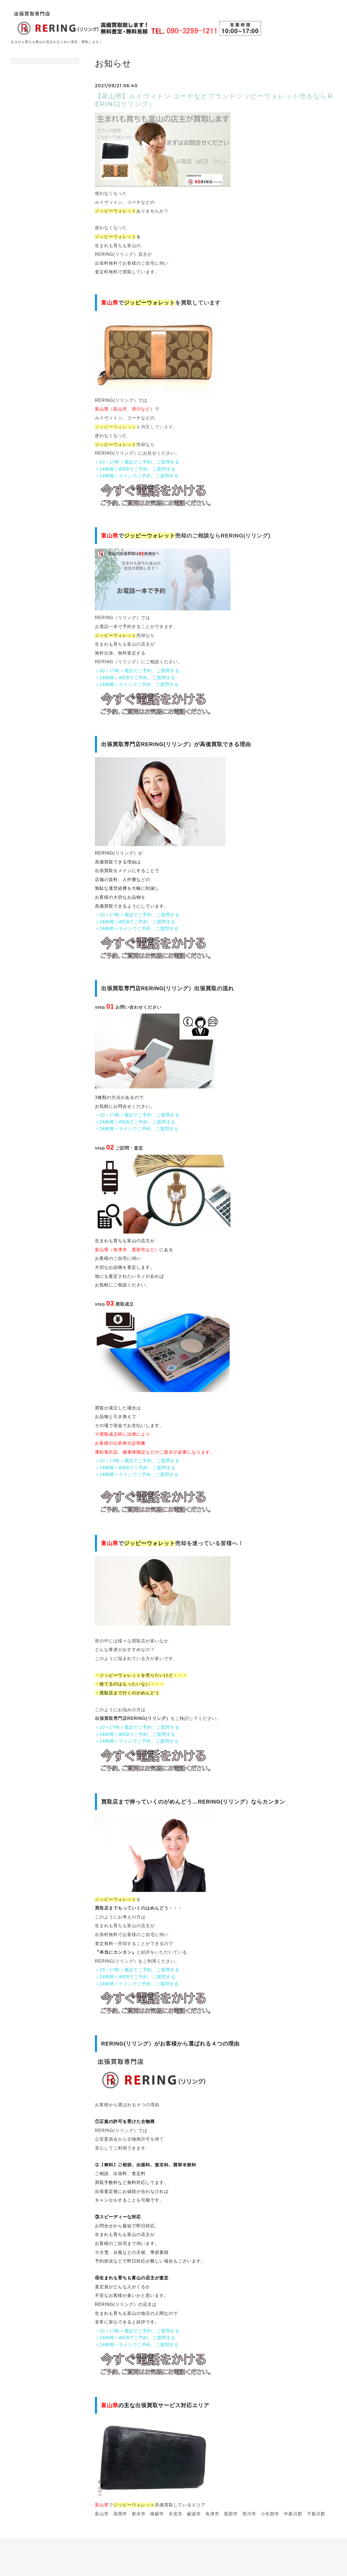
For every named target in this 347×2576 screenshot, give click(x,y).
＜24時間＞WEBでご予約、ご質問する (135, 469)
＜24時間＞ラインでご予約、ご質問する (137, 476)
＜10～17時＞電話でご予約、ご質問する (137, 462)
